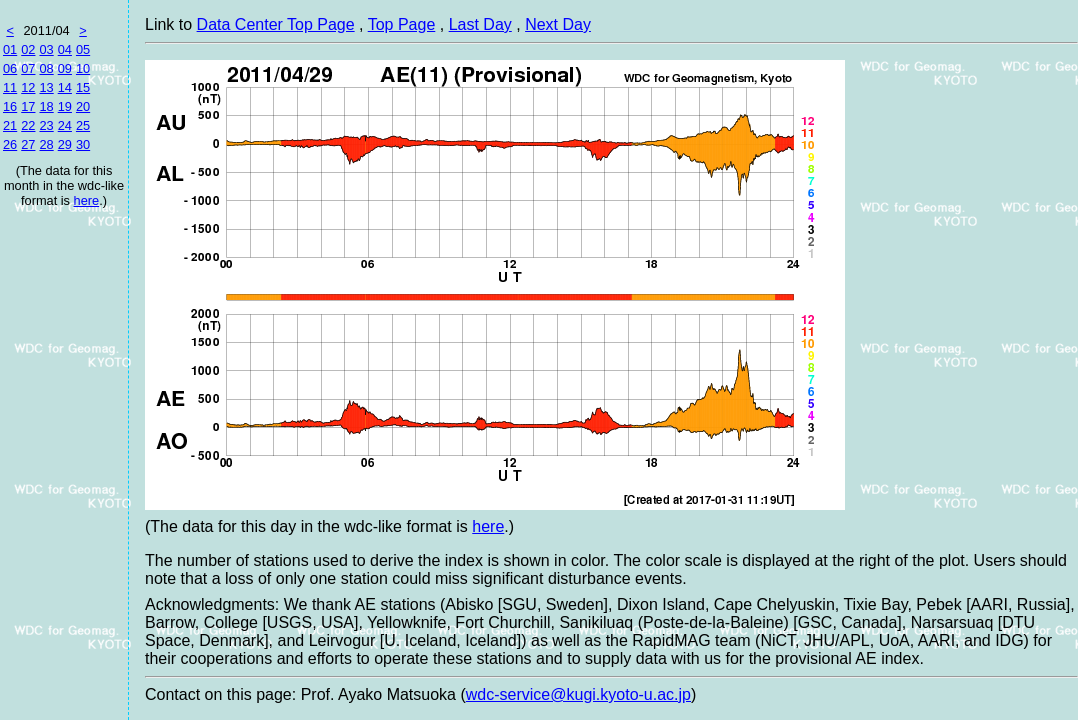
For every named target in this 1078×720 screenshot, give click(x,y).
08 (46, 68)
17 (28, 106)
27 (28, 144)
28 (46, 144)
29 (65, 144)
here (87, 200)
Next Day (558, 24)
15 (83, 87)
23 (46, 125)
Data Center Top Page (276, 24)
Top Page (402, 24)
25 (83, 125)
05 (83, 49)
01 (10, 49)
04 (65, 49)
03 (46, 49)
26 (10, 144)
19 (65, 106)
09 (65, 68)
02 (28, 49)
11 (10, 87)
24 (65, 125)
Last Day (480, 24)
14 (65, 87)
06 (10, 68)
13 (46, 87)
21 (10, 125)
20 (83, 106)
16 (10, 106)
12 (28, 87)
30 (83, 144)
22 (28, 125)
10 (83, 68)
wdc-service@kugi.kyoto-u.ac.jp (578, 694)
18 (46, 106)
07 (28, 68)
